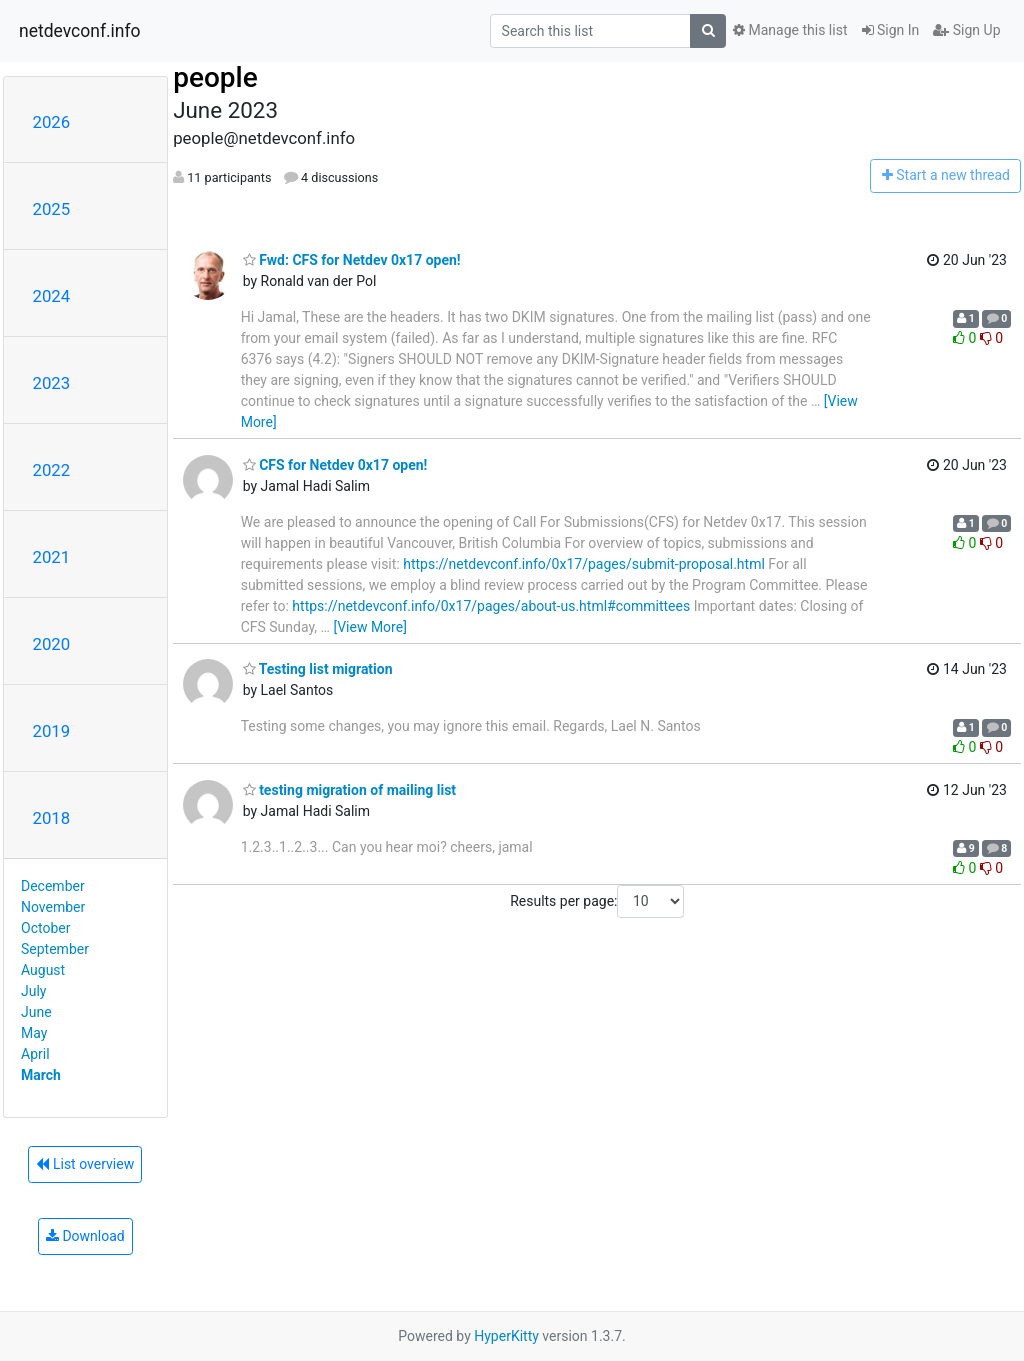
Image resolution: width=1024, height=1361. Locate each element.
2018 (52, 818)
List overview (85, 1164)
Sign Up (966, 30)
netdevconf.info (80, 31)
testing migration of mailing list (349, 790)
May (34, 1033)
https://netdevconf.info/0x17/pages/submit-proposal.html (584, 564)
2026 (52, 122)
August (43, 970)
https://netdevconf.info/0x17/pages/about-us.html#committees (491, 606)
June (36, 1012)
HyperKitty (506, 1336)
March (41, 1075)
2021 (52, 557)
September (55, 949)
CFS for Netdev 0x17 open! (335, 465)
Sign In (891, 30)
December (53, 886)
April (35, 1054)
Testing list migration (318, 669)
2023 (52, 383)
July (33, 991)
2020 (52, 644)
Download (85, 1236)
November (53, 907)
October (45, 928)
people (215, 77)
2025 (52, 209)
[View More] (369, 627)
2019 (52, 731)
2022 (52, 470)
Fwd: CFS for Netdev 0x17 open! (352, 260)
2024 (52, 296)
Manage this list (790, 30)
